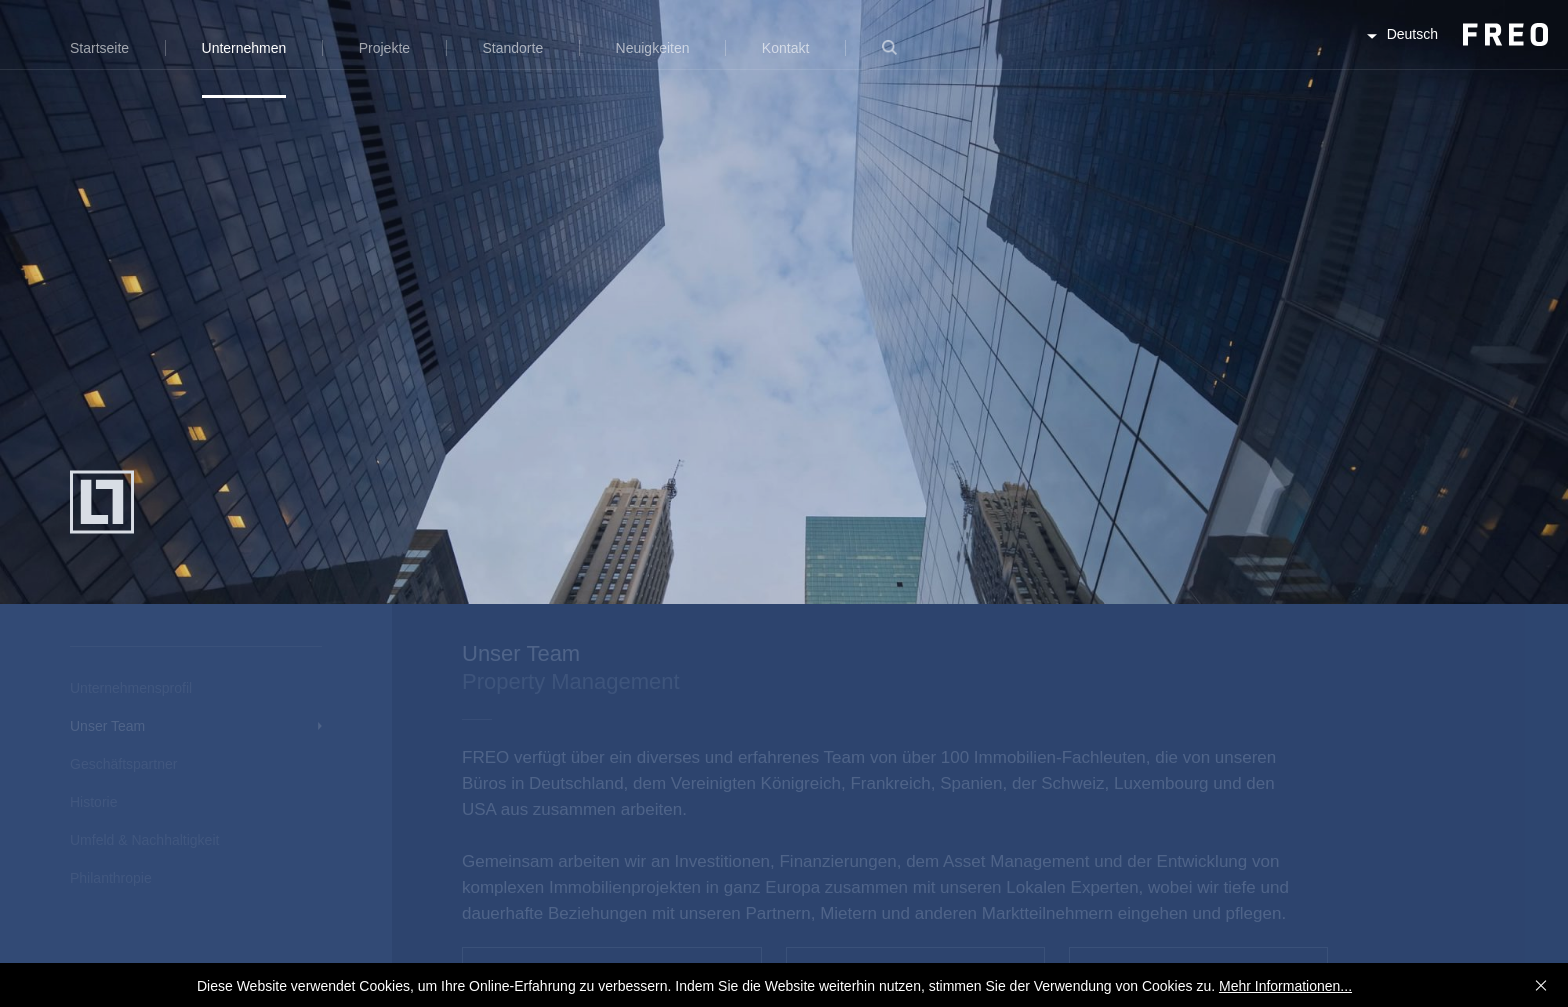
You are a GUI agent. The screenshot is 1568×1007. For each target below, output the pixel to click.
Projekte (384, 48)
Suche (889, 59)
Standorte (512, 48)
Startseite (99, 48)
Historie (93, 802)
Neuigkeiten (653, 48)
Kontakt (785, 48)
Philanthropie (111, 878)
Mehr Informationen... (1285, 986)
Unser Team (107, 726)
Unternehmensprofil (131, 688)
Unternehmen (244, 48)
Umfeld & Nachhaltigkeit (144, 840)
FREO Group (1455, 51)
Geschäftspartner (123, 764)
